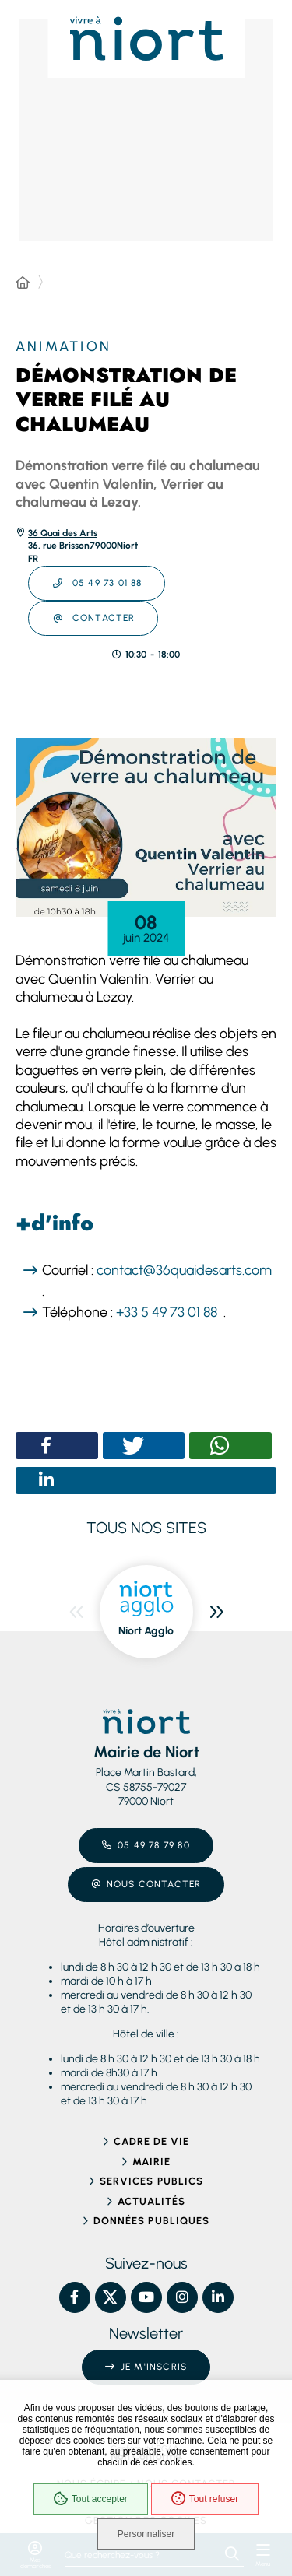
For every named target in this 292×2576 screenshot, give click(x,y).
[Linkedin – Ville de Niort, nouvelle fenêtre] (218, 2297)
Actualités (151, 2201)
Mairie (151, 2161)
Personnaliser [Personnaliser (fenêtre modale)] (146, 2534)
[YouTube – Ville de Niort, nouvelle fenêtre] (146, 2297)
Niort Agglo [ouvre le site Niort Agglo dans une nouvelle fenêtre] (146, 1630)
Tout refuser (204, 2499)
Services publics (151, 2181)
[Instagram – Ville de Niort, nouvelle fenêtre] (182, 2297)
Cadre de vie (151, 2141)
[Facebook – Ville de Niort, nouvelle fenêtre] (74, 2297)
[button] (146, 828)
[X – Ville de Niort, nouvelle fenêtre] (110, 2297)
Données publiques (151, 2221)
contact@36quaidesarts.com (184, 1270)
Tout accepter (91, 2499)
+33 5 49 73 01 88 (166, 1312)
